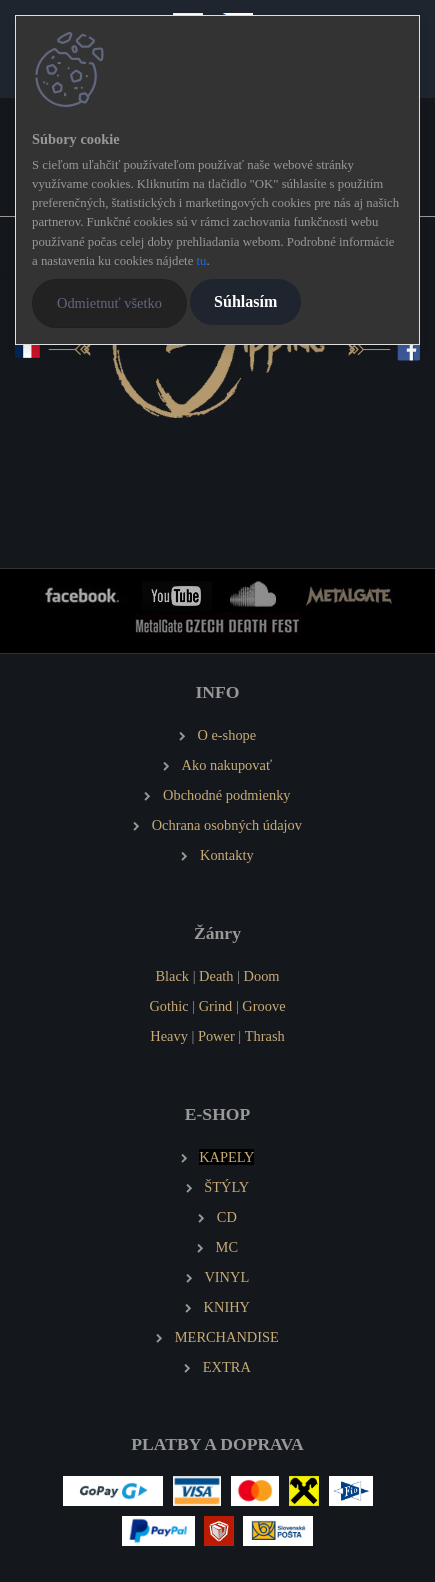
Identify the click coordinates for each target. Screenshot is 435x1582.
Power (216, 1036)
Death (216, 976)
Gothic (168, 1006)
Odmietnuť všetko (109, 303)
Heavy (169, 1036)
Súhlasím (245, 301)
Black (172, 976)
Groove (263, 1006)
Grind (216, 1006)
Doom (262, 976)
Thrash (265, 1036)
